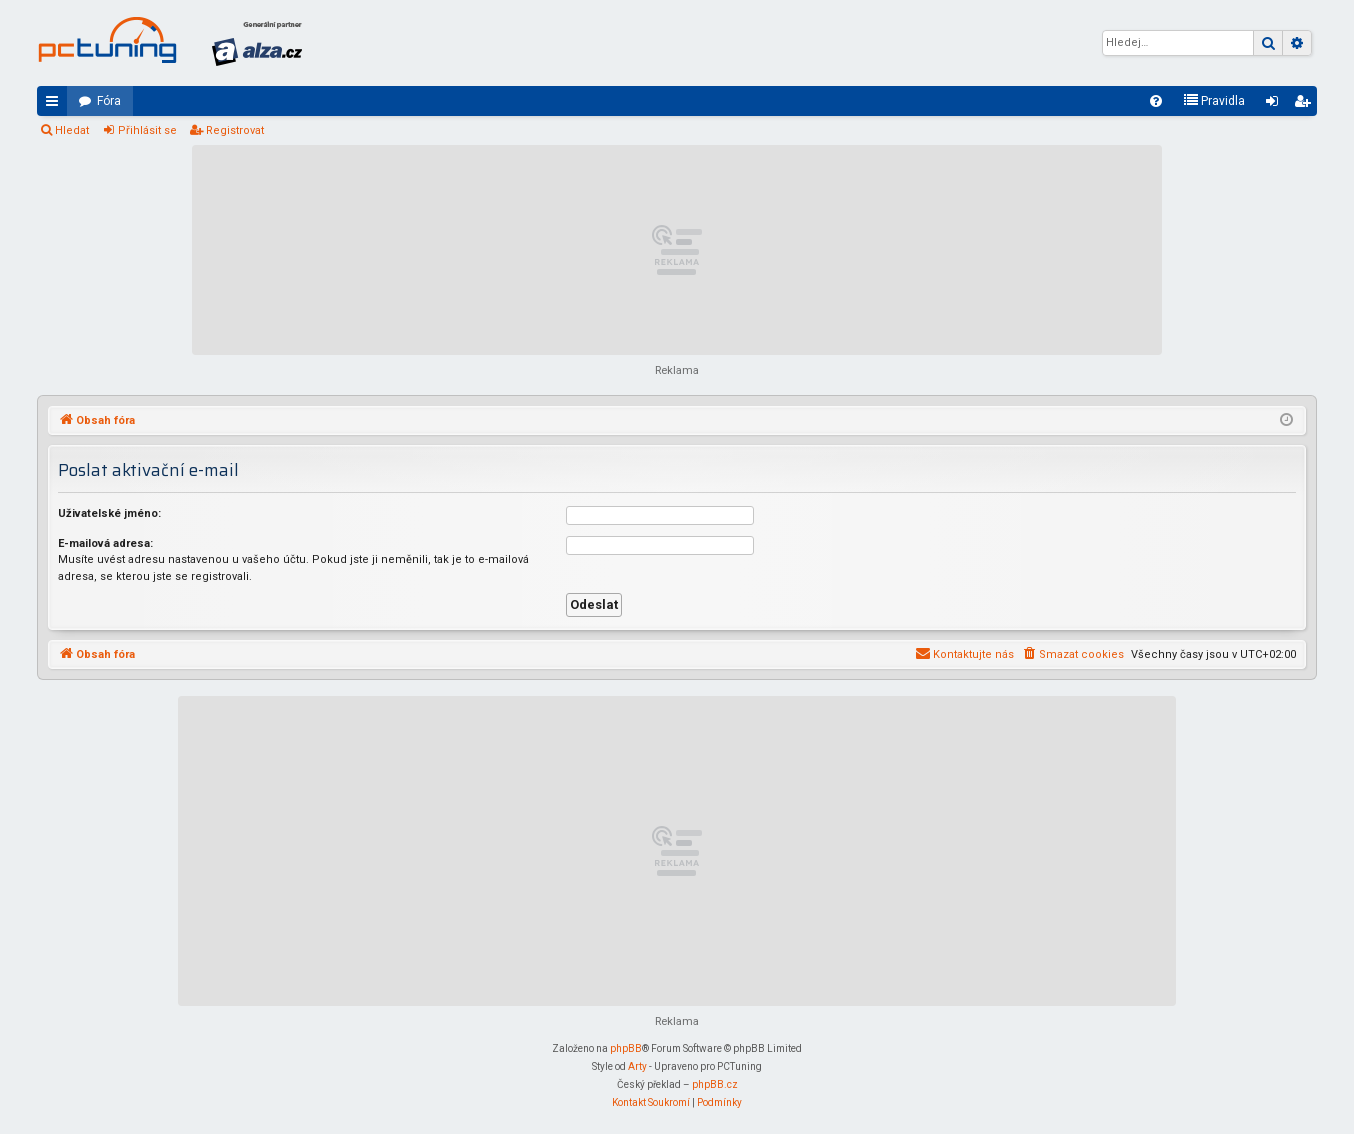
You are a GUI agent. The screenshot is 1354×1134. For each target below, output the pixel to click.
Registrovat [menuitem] (1306, 105)
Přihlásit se (147, 130)
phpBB (626, 1048)
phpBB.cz (715, 1084)
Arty (637, 1066)
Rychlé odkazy (56, 105)
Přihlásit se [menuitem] (1276, 105)
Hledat (72, 130)
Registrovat (235, 130)
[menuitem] (1156, 101)
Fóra (109, 101)
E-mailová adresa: (105, 543)
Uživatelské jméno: (109, 513)
